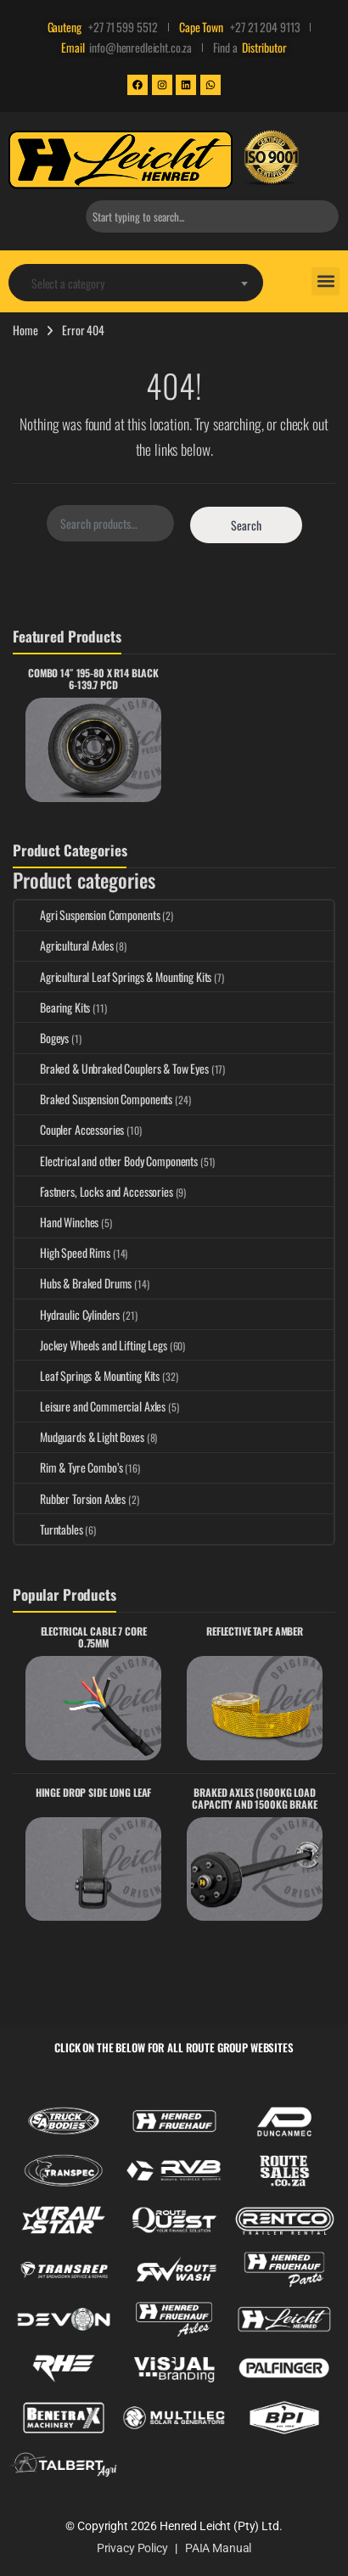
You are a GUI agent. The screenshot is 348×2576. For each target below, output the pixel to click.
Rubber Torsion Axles (70, 1498)
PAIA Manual (218, 2548)
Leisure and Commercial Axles (90, 1406)
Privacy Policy (132, 2548)
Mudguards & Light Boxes (79, 1436)
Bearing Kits (52, 1007)
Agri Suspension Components (87, 914)
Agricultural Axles (63, 945)
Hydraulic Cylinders (67, 1314)
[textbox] (136, 283)
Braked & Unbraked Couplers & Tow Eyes (111, 1068)
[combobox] (212, 216)
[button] (326, 281)
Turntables (48, 1529)
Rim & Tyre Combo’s (68, 1467)
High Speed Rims (62, 1252)
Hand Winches (56, 1222)
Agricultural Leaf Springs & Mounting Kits (112, 976)
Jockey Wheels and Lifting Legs (90, 1345)
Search (246, 525)
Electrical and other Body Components (106, 1161)
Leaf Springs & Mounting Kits (87, 1375)
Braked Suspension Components (93, 1099)
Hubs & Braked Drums (73, 1283)
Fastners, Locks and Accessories (93, 1191)
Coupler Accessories (69, 1129)
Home (25, 330)
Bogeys (41, 1038)
